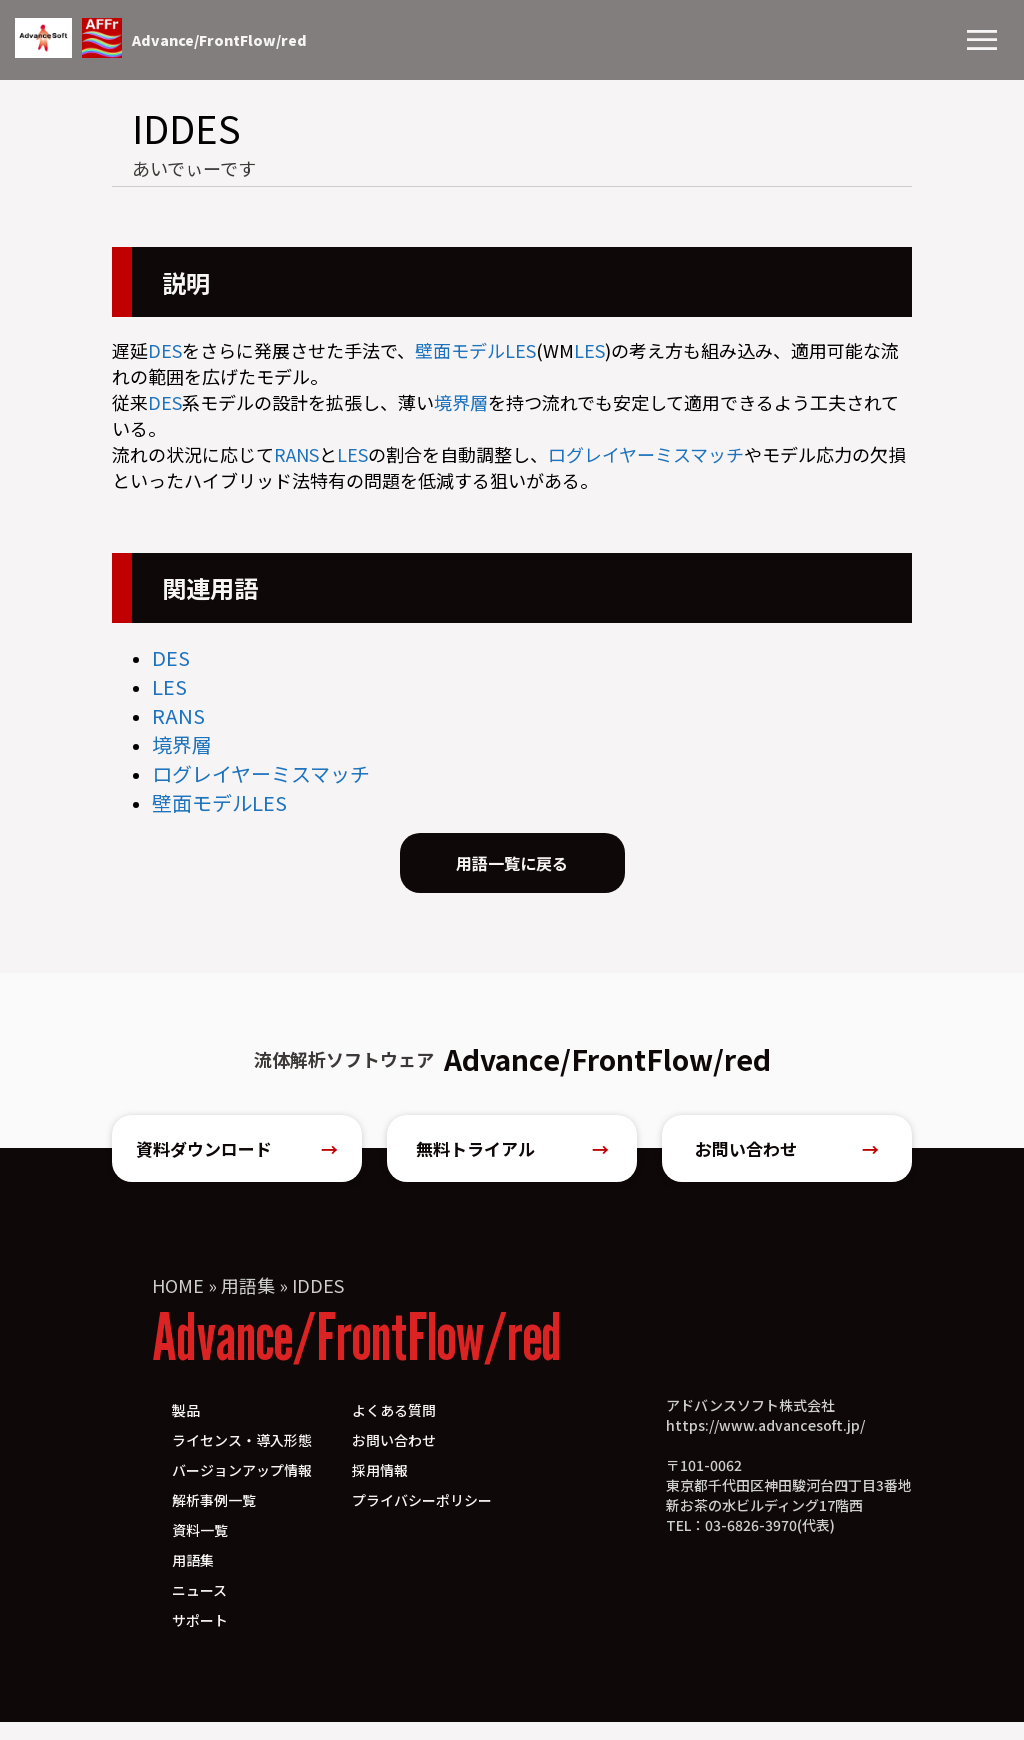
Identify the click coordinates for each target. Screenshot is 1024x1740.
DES (165, 350)
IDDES (318, 1303)
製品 (186, 1428)
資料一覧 (200, 1548)
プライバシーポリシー (422, 1518)
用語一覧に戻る (512, 868)
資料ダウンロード (237, 1162)
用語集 (248, 1303)
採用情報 (380, 1488)
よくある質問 (394, 1428)
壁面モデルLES (219, 802)
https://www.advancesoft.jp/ (765, 1443)
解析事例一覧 (214, 1518)
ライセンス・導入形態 (242, 1458)
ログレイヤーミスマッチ (646, 454)
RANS (296, 454)
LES (520, 350)
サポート (200, 1638)
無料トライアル (512, 1162)
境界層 (461, 402)
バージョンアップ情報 (242, 1488)
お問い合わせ (787, 1162)
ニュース (199, 1608)
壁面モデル (460, 350)
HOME (178, 1303)
